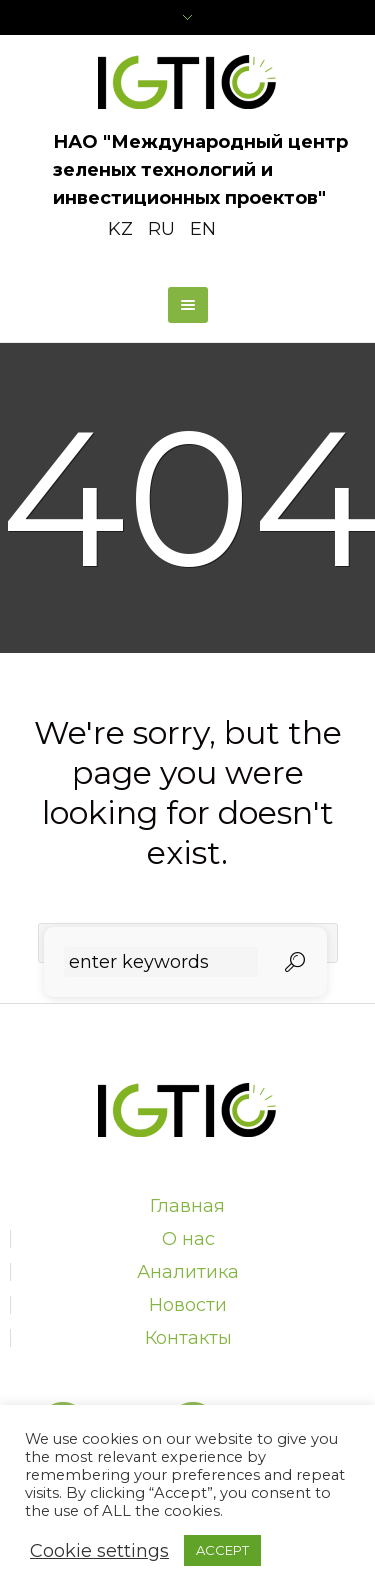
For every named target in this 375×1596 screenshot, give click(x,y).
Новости (188, 1305)
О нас (188, 1239)
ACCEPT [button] (222, 1550)
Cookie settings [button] (99, 1551)
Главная (187, 1206)
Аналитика (188, 1272)
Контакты (188, 1338)
